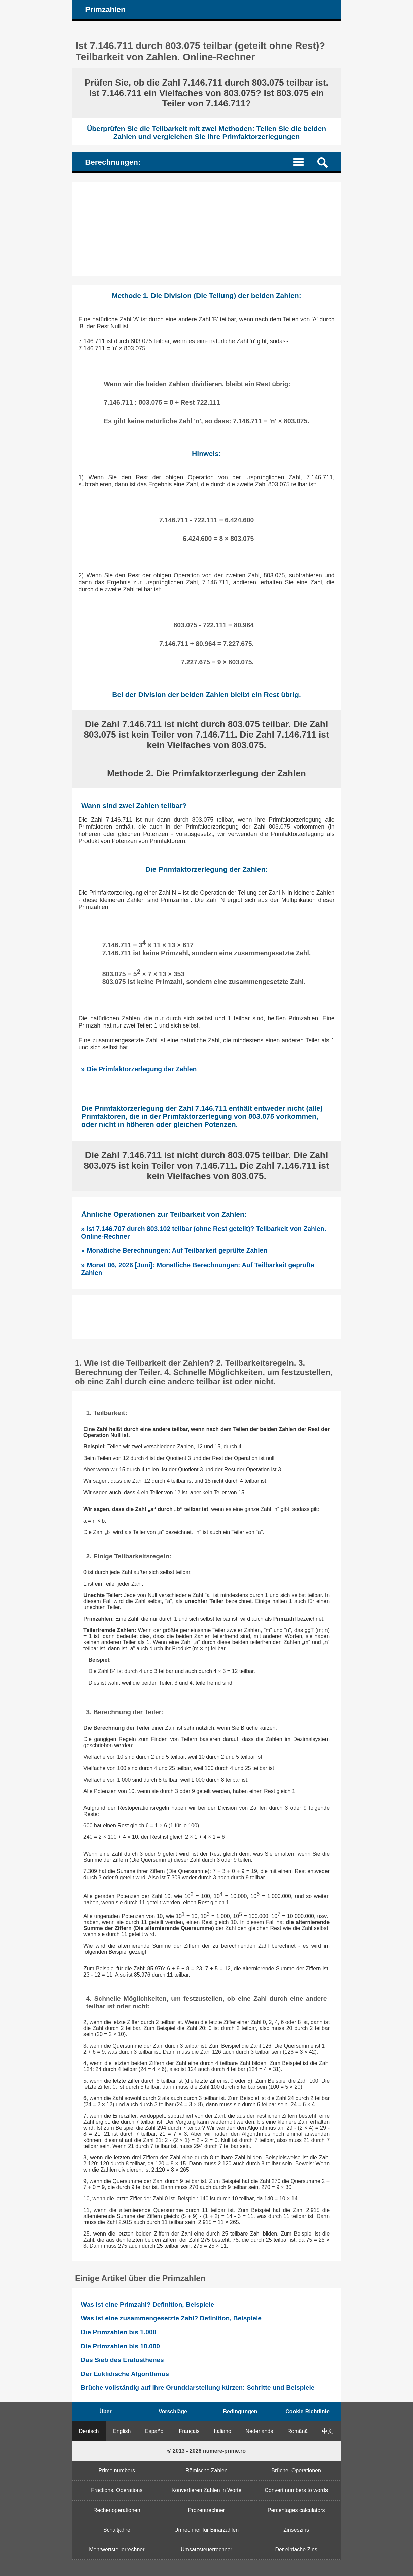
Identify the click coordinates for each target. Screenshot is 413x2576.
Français (189, 2431)
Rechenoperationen (116, 2510)
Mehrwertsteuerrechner (116, 2549)
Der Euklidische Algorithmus (125, 2373)
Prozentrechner (206, 2510)
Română (297, 2431)
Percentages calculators (296, 2510)
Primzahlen (105, 9)
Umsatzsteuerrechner (206, 2549)
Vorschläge (173, 2411)
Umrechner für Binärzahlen (206, 2530)
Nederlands (259, 2431)
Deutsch (89, 2431)
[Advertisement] (206, 229)
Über (105, 2411)
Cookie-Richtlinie (307, 2411)
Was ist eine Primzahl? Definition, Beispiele (147, 2304)
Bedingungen (240, 2411)
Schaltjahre (116, 2530)
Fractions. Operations (116, 2490)
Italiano (222, 2431)
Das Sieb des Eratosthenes (122, 2359)
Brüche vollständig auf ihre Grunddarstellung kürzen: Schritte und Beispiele (197, 2387)
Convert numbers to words (296, 2490)
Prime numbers (117, 2470)
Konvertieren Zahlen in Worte (207, 2490)
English (122, 2431)
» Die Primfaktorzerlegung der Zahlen (139, 1069)
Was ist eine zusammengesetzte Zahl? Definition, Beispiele (171, 2318)
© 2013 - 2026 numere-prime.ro (206, 2451)
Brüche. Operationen (296, 2470)
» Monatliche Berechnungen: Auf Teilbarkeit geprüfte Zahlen (174, 1250)
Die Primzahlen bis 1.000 (118, 2332)
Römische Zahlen (206, 2470)
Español (155, 2431)
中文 (327, 2431)
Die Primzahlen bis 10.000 (120, 2346)
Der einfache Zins (296, 2549)
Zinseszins (296, 2530)
